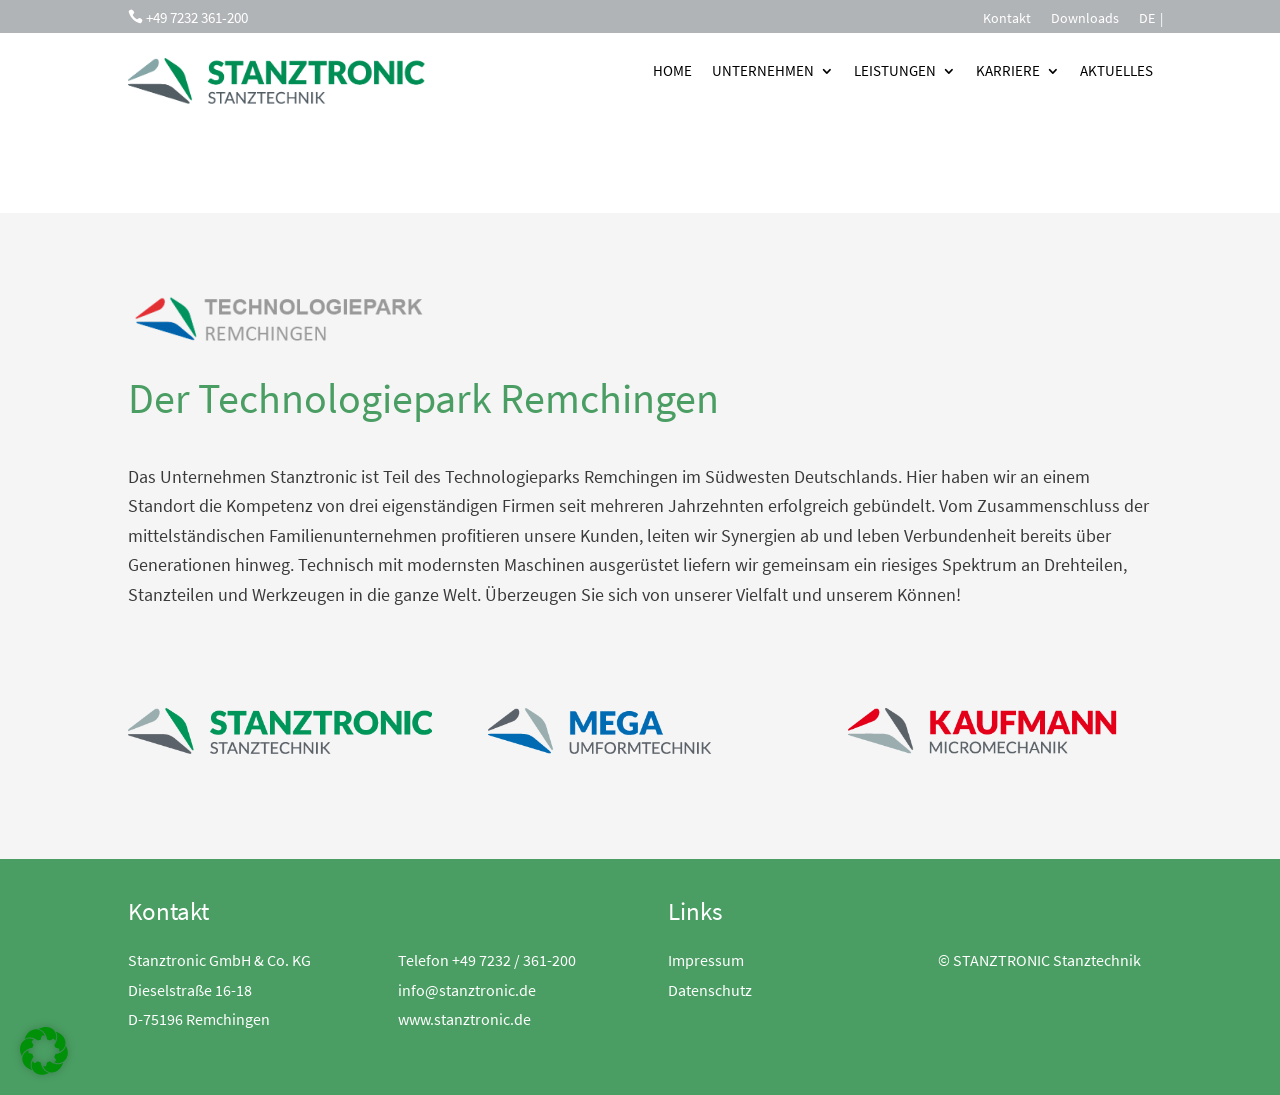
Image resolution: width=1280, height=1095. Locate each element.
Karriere (1008, 70)
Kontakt (1007, 19)
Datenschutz (710, 990)
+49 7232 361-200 (197, 17)
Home (672, 70)
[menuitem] (1147, 22)
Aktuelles (1116, 70)
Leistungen (895, 70)
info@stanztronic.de (467, 990)
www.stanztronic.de (464, 1019)
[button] (44, 1051)
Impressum (706, 960)
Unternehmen (763, 70)
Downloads (1085, 19)
